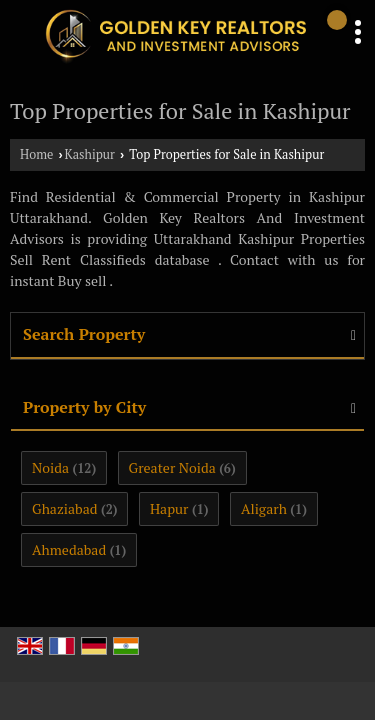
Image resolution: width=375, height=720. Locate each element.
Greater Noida (172, 467)
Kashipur (90, 154)
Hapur (169, 508)
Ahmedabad (69, 549)
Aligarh (264, 508)
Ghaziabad (65, 508)
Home (36, 154)
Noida (50, 467)
